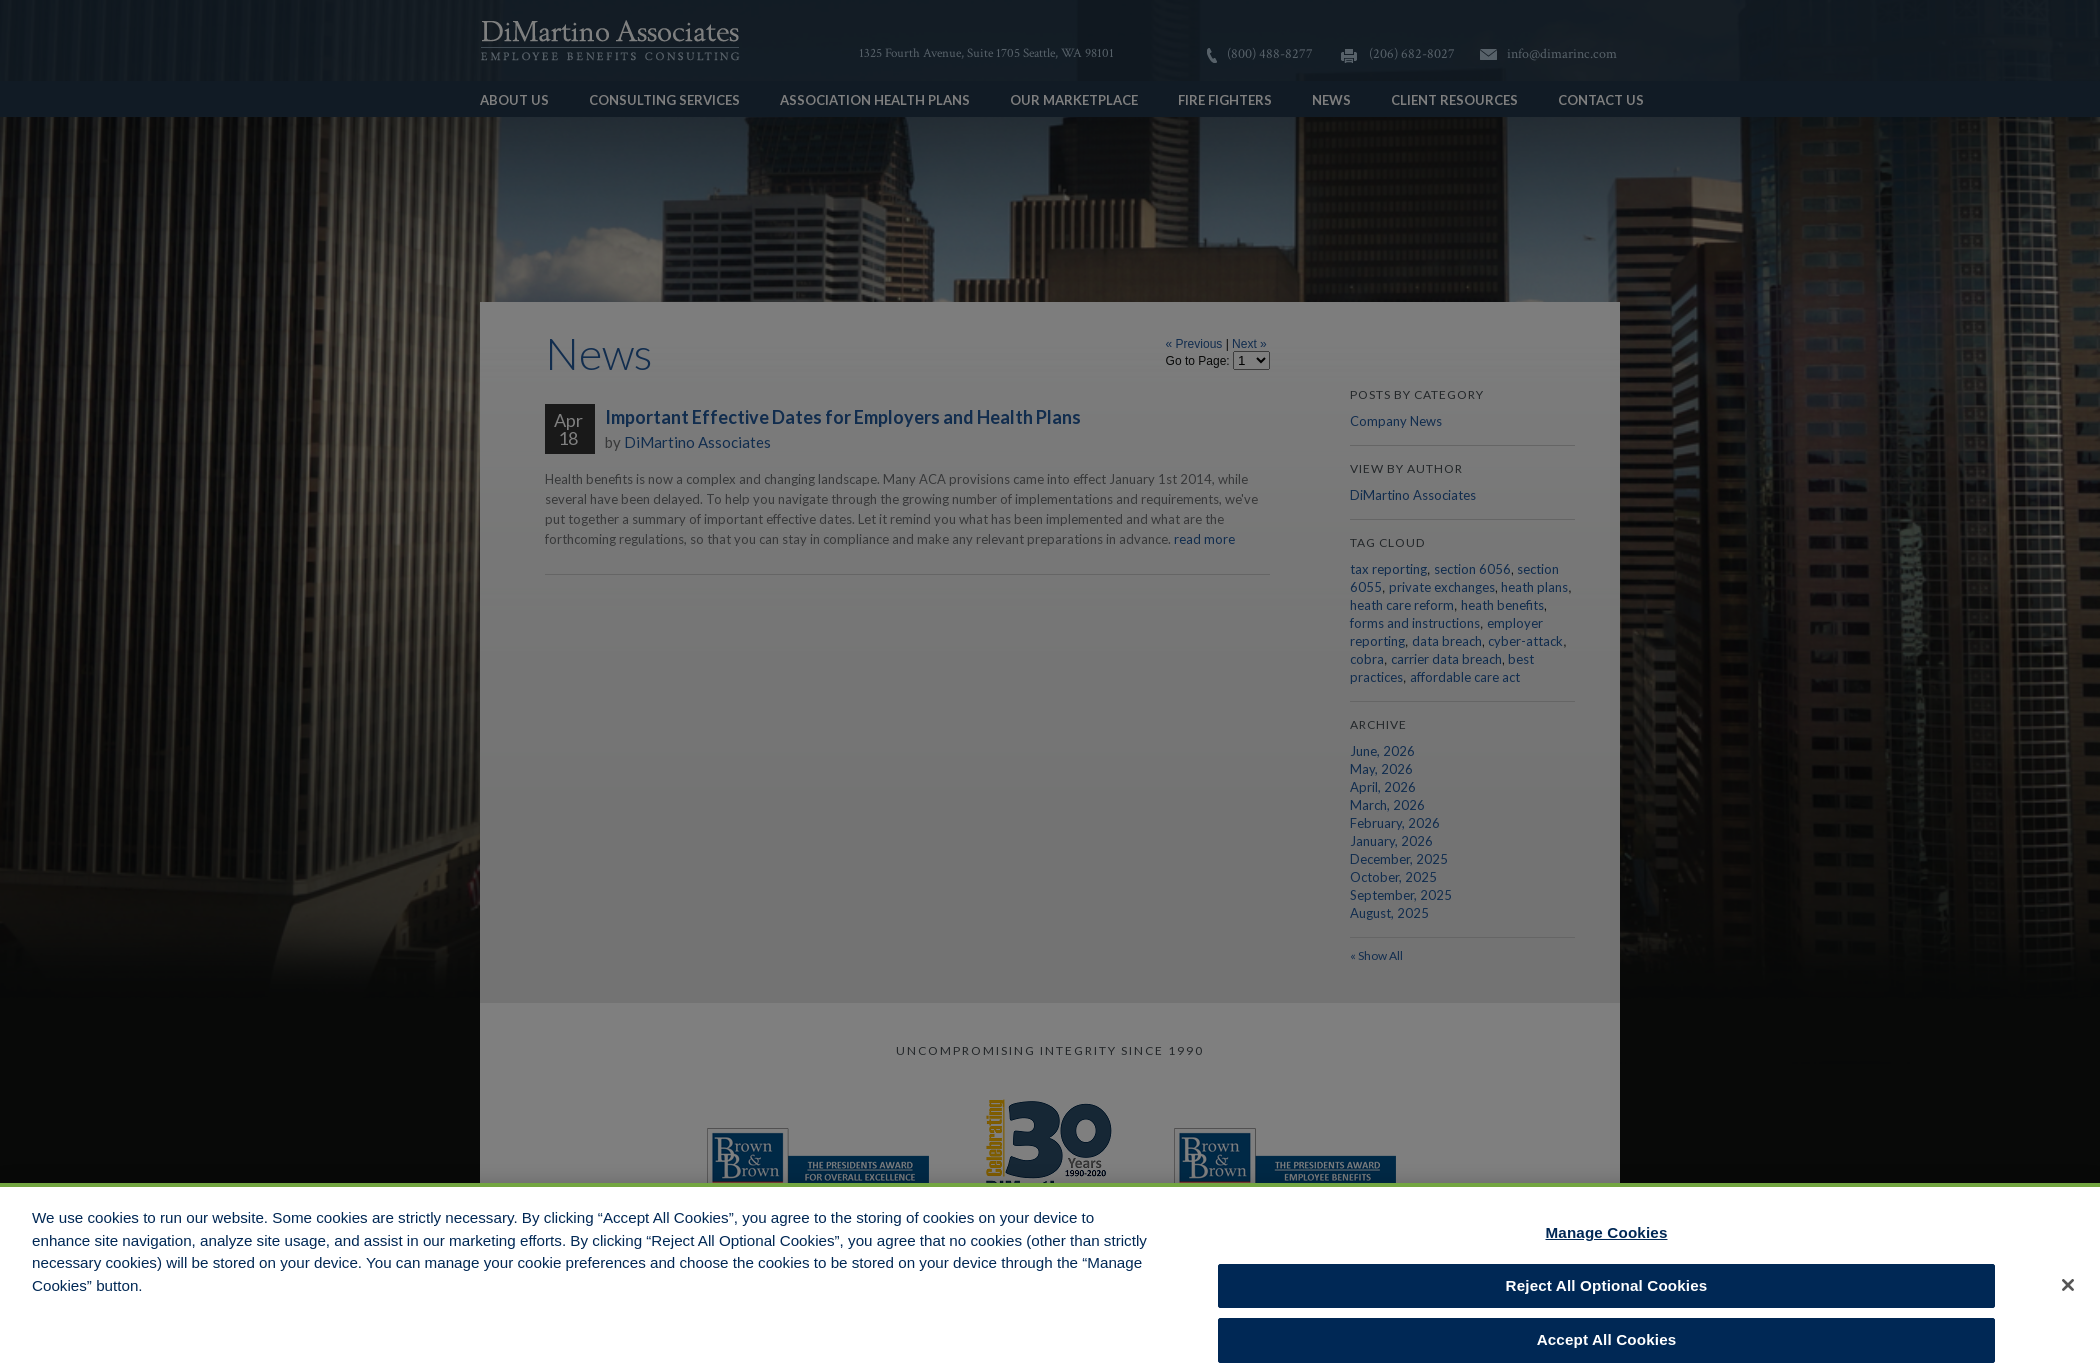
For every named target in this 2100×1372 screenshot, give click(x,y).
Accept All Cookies (1607, 1346)
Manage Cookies (1607, 1238)
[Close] (2068, 1291)
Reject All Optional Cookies (1607, 1291)
